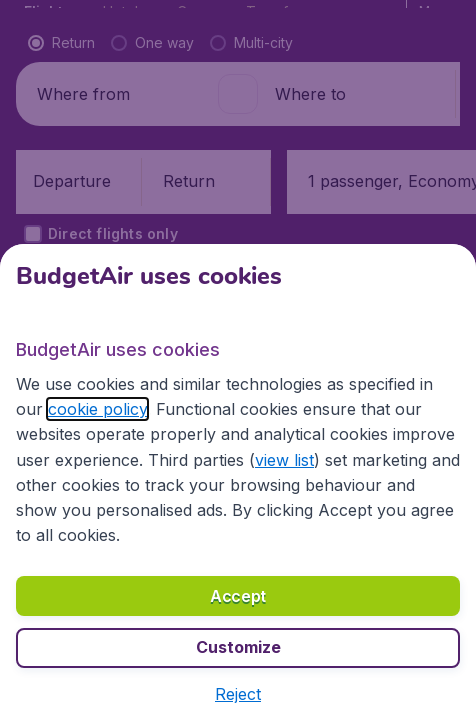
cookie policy (97, 409)
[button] (238, 694)
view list (284, 460)
